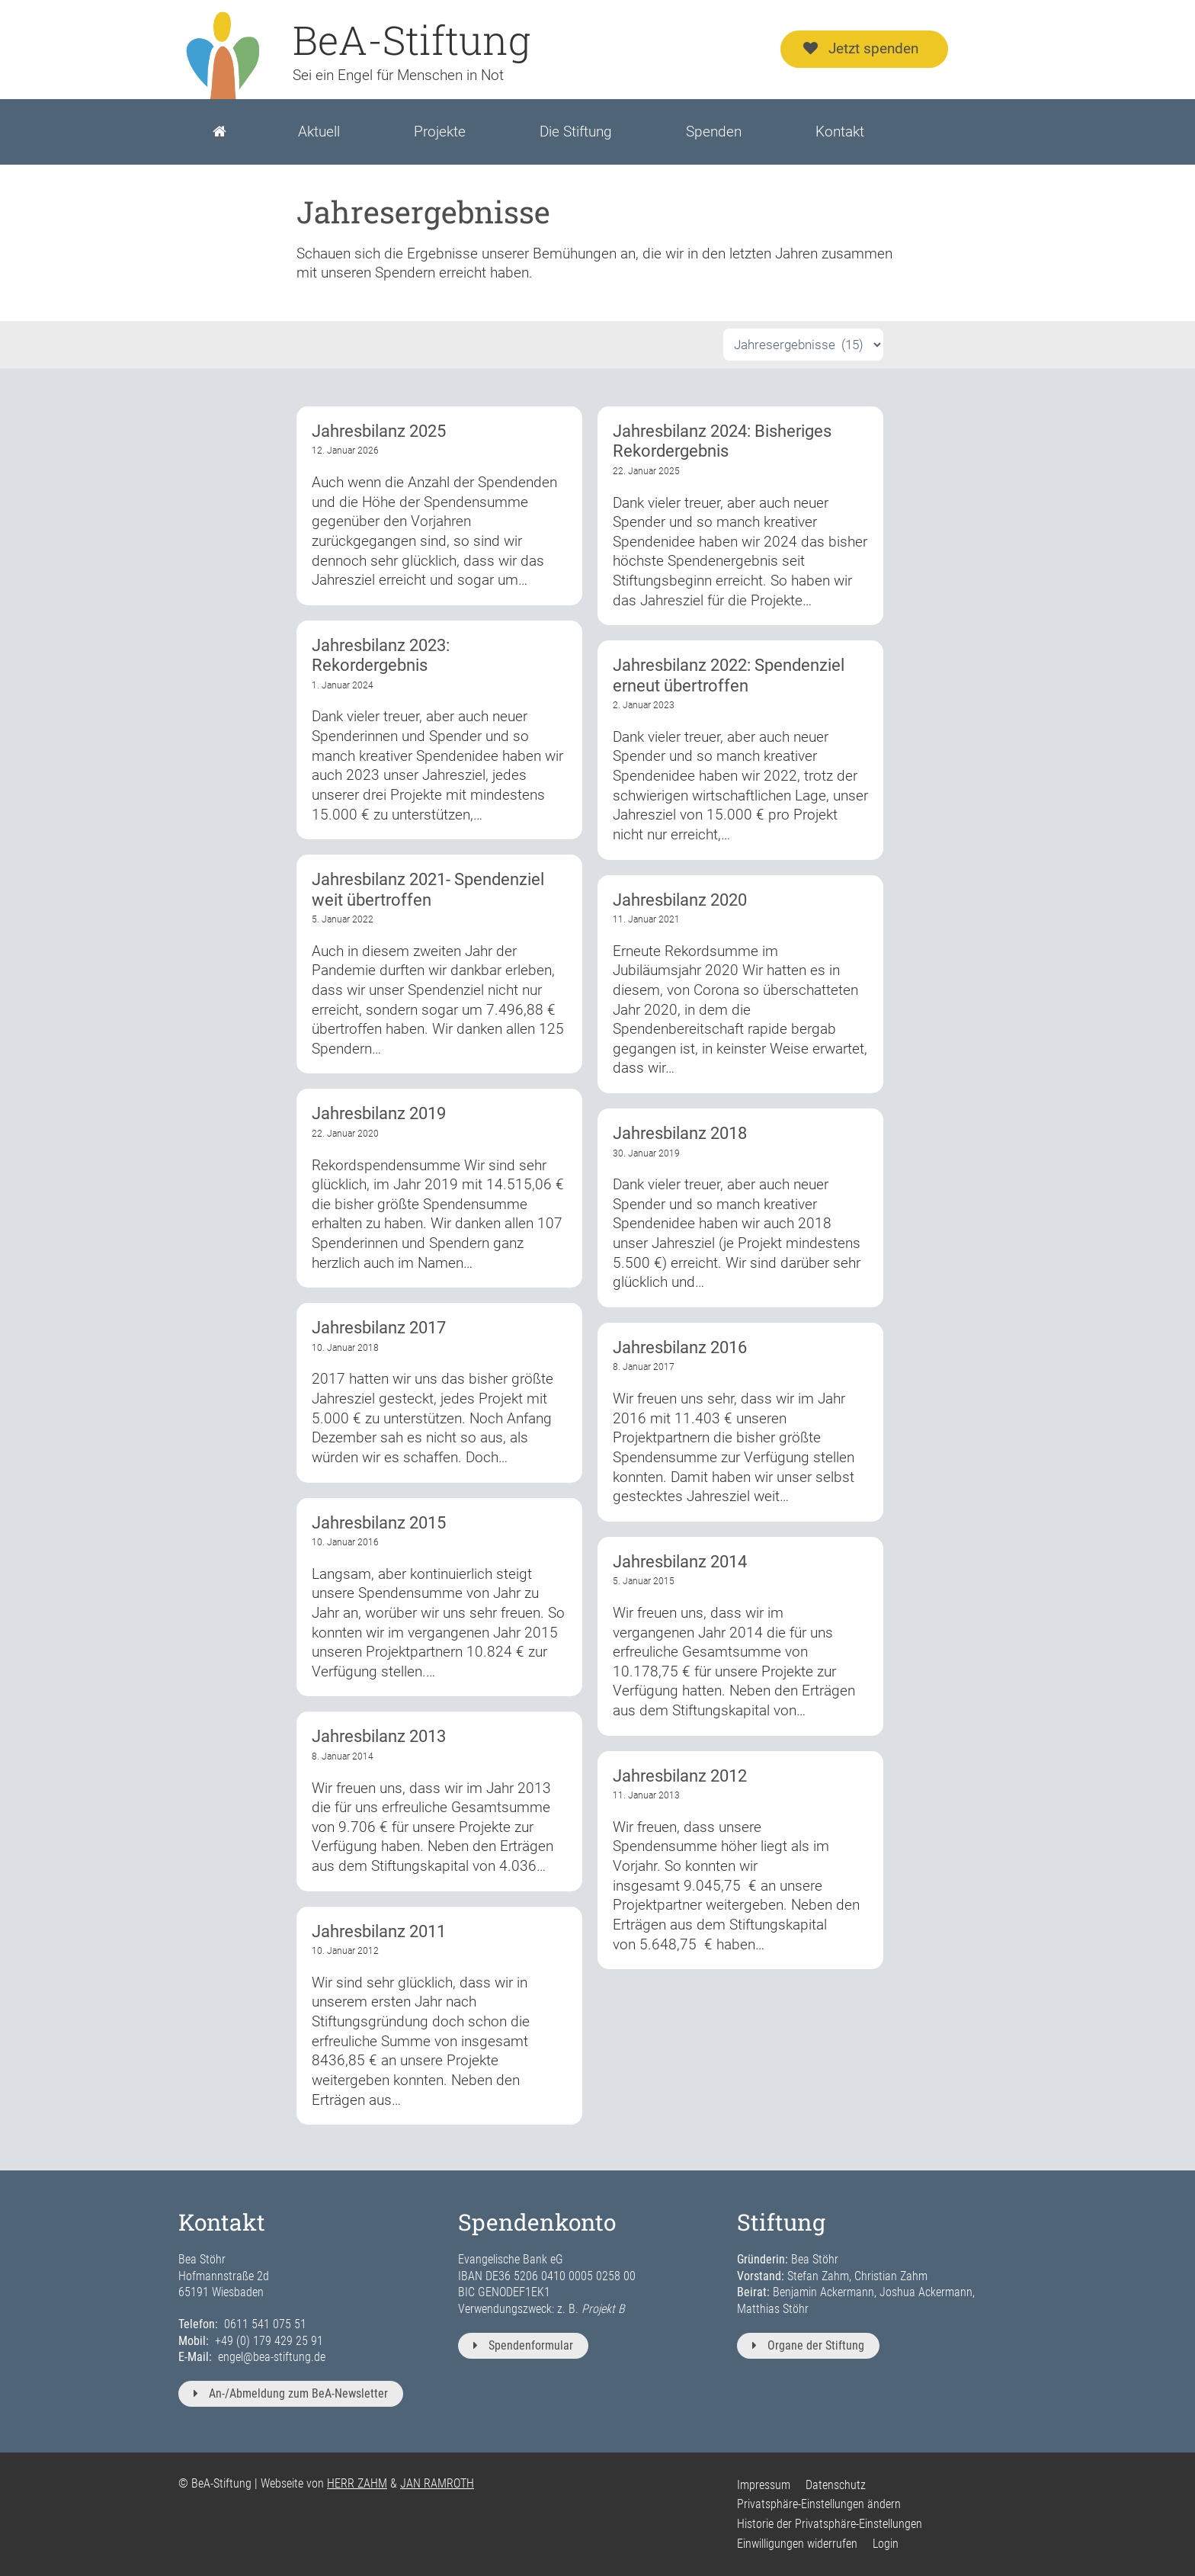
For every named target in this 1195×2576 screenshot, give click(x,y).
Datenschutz (836, 2485)
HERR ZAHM (357, 2483)
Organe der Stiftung (808, 2345)
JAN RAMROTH (437, 2483)
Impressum (763, 2485)
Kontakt (839, 131)
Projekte (440, 131)
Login (886, 2543)
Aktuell (319, 131)
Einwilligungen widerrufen (797, 2543)
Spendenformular (523, 2345)
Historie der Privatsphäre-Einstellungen (829, 2524)
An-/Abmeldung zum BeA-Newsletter (291, 2393)
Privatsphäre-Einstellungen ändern (819, 2504)
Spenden (714, 131)
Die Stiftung (576, 131)
